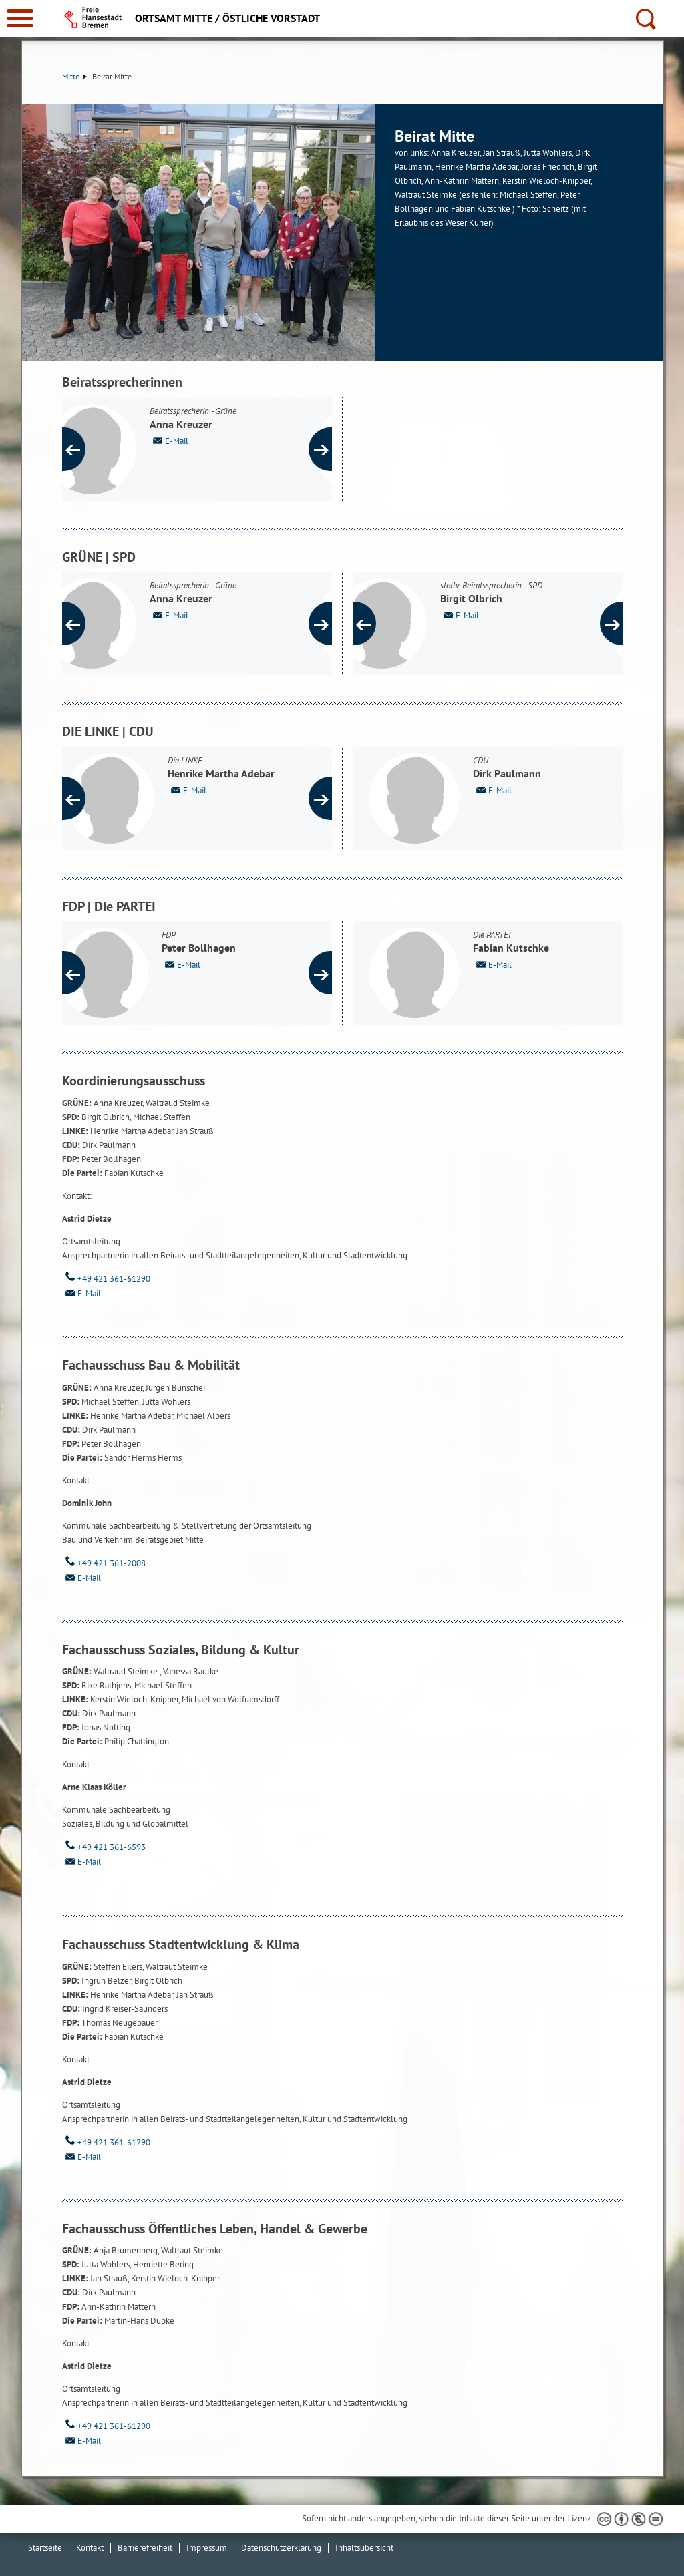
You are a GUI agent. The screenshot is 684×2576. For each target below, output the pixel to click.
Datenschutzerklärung (281, 2547)
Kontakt (90, 2547)
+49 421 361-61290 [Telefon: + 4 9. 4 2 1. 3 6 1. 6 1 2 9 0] (106, 1278)
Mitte (74, 76)
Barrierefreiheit (145, 2547)
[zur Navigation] (20, 18)
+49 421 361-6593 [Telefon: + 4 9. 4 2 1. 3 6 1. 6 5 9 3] (104, 1847)
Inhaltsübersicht (364, 2547)
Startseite (45, 2547)
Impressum (206, 2547)
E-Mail (201, 440)
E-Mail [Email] (81, 1293)
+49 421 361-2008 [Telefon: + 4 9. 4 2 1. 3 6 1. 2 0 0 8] (104, 1563)
